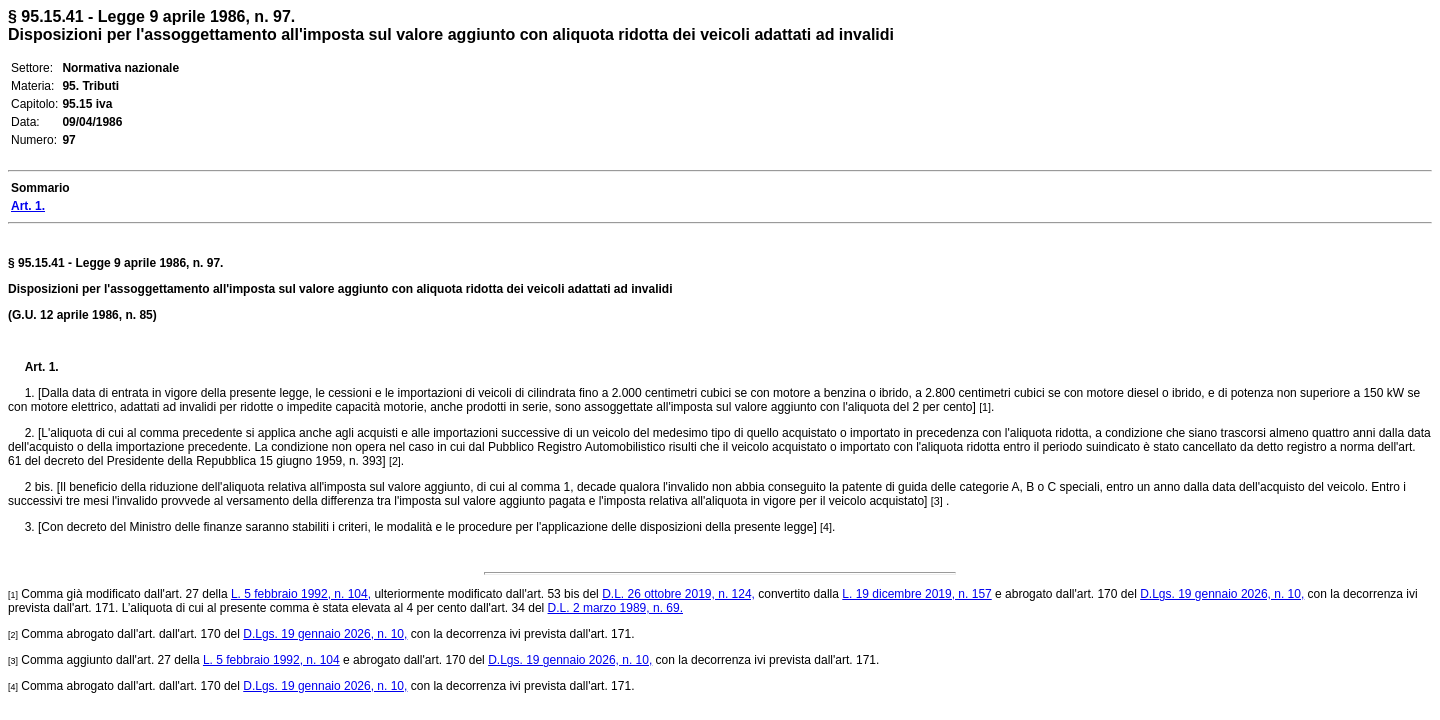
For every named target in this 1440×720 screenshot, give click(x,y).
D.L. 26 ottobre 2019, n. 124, (678, 594)
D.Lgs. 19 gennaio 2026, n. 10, (1222, 594)
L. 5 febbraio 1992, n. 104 (271, 660)
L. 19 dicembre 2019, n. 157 (916, 594)
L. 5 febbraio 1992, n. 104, (301, 594)
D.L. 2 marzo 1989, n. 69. (615, 608)
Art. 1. (42, 367)
